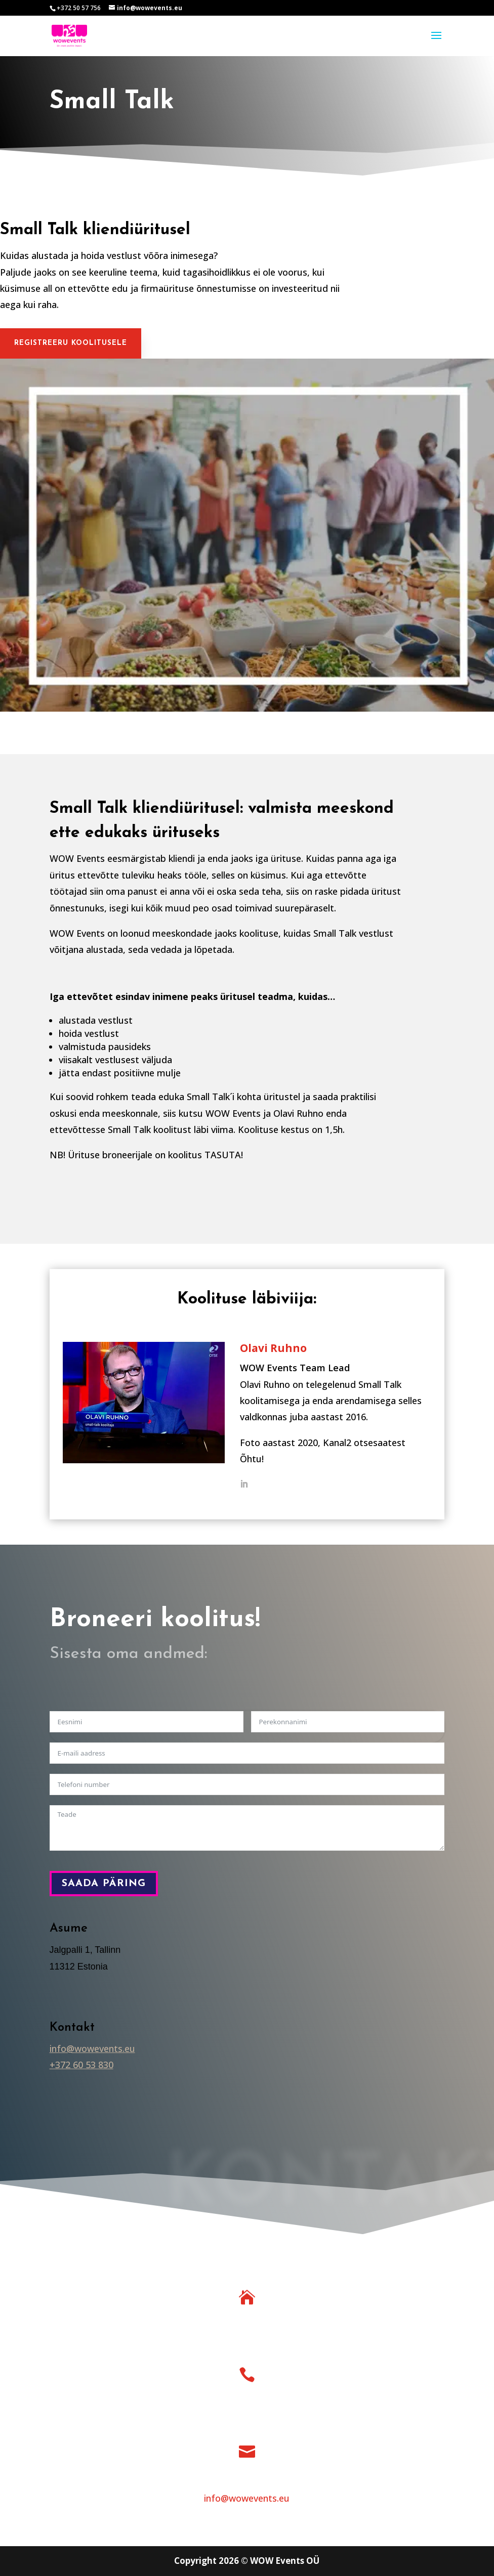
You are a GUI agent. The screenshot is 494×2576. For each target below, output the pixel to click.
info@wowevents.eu (92, 2048)
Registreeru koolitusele (70, 343)
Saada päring (104, 1884)
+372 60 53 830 (81, 2065)
